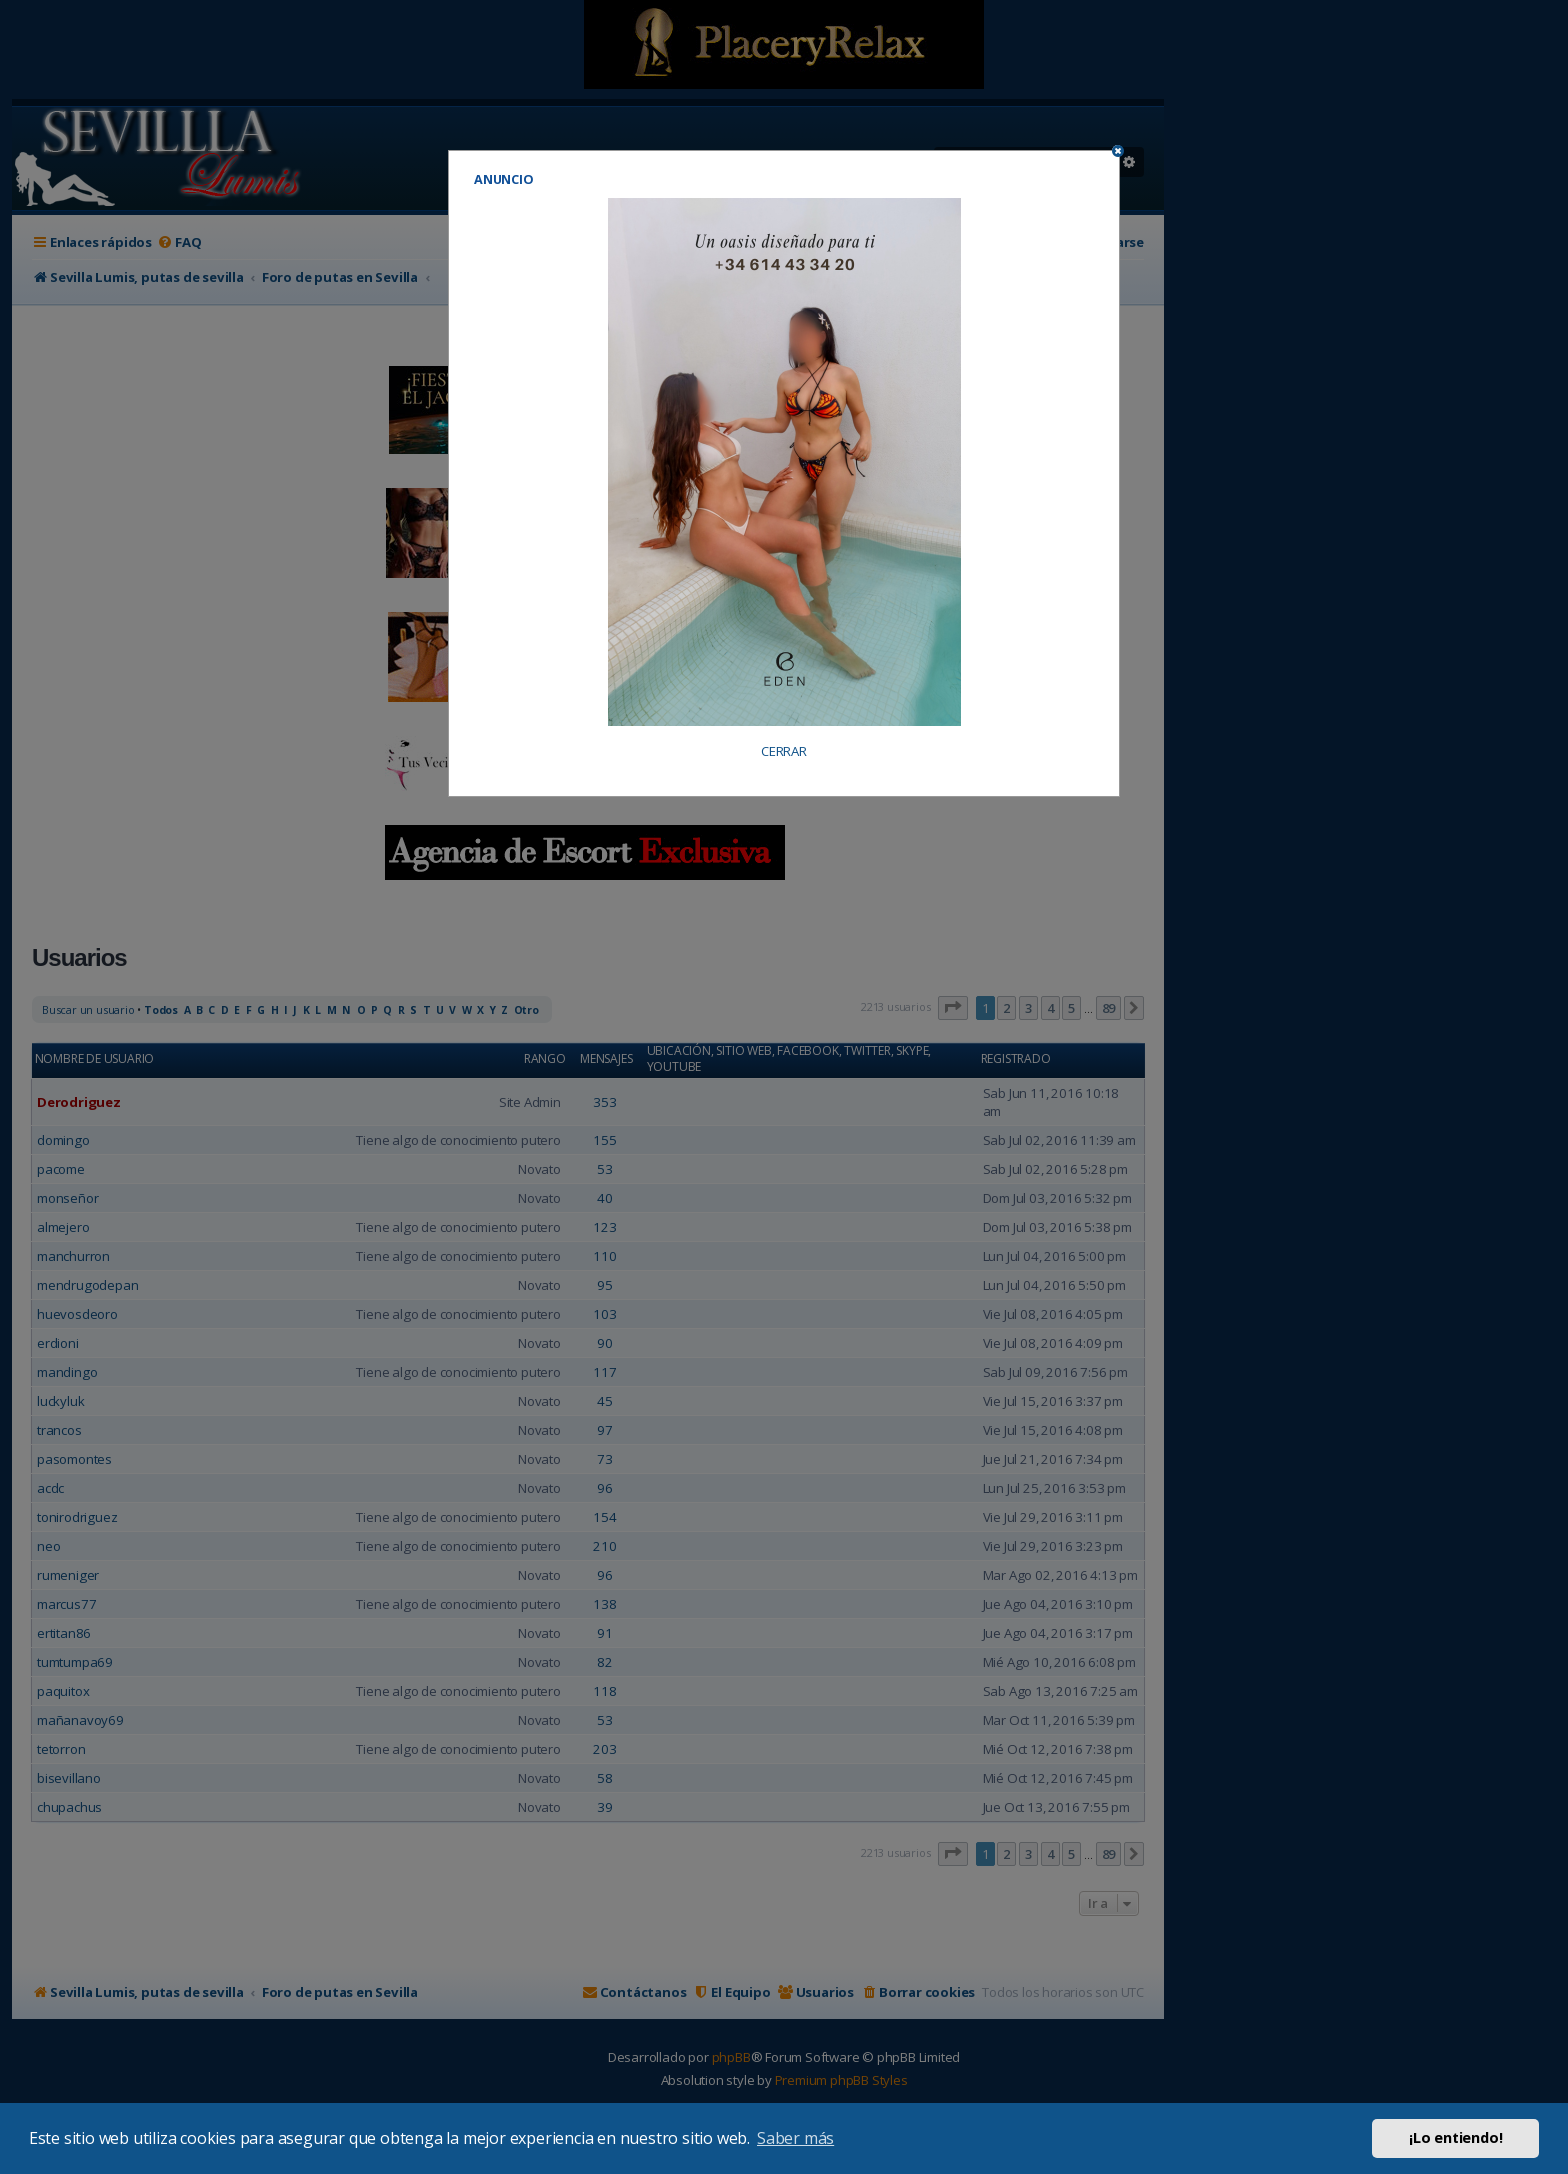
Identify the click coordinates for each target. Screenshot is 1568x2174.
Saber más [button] (795, 2138)
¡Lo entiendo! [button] (1455, 2137)
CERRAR (784, 751)
